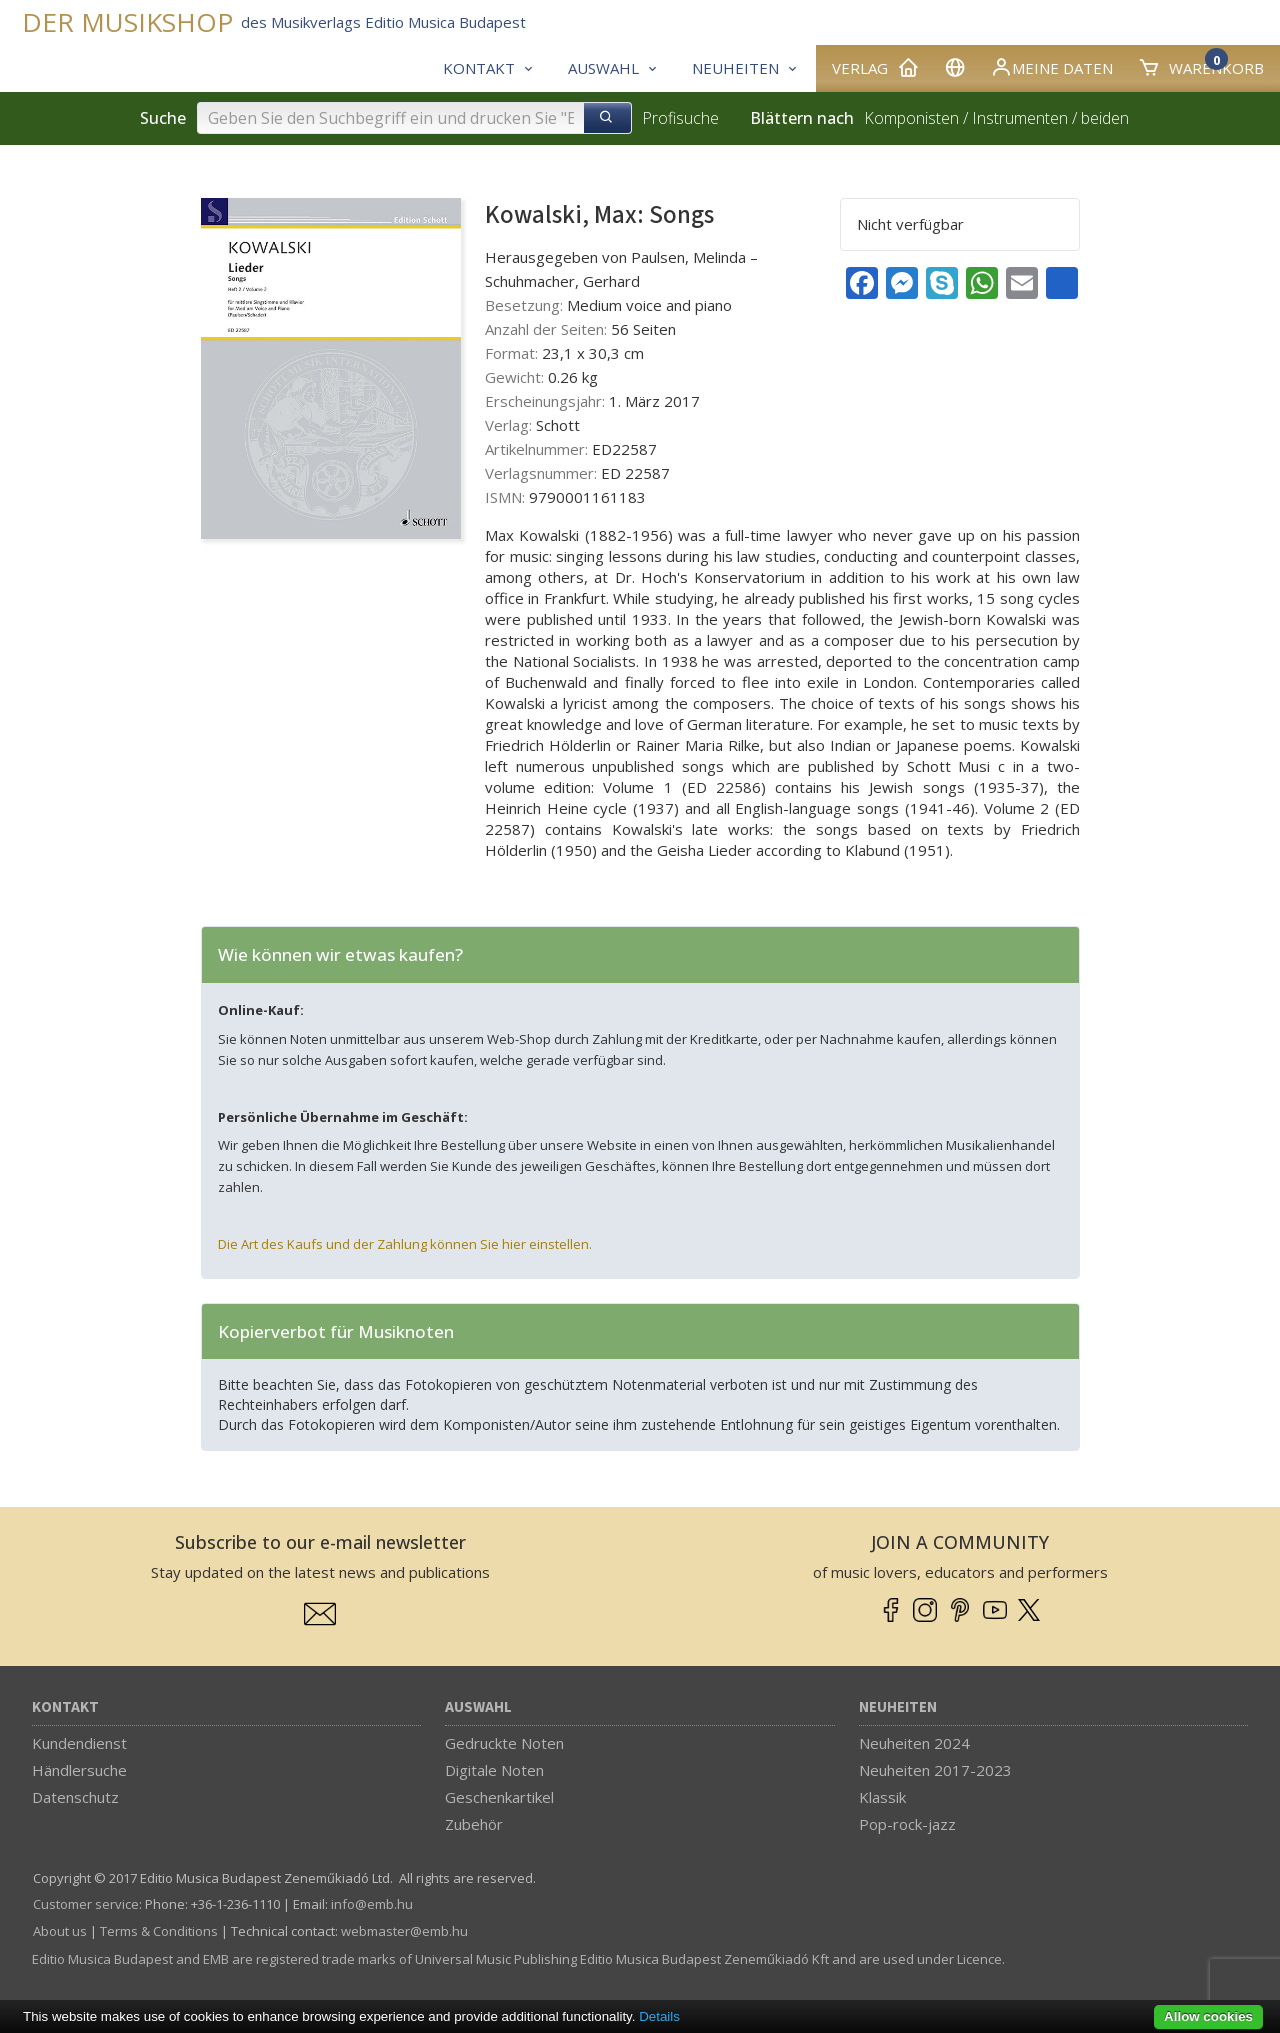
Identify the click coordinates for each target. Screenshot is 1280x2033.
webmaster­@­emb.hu (404, 1931)
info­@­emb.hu (372, 1904)
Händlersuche (79, 1770)
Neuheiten (898, 1707)
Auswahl (478, 1707)
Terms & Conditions (159, 1931)
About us (60, 1931)
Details (659, 2016)
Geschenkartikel (499, 1797)
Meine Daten (1051, 67)
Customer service (86, 1904)
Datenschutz (75, 1797)
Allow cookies (1208, 2016)
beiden (1105, 118)
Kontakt (65, 1707)
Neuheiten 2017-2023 (935, 1770)
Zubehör (474, 1824)
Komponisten (911, 118)
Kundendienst (79, 1743)
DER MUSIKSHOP (127, 22)
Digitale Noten (494, 1770)
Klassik (882, 1797)
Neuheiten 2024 (914, 1743)
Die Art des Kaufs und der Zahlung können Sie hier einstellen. (405, 1244)
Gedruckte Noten (504, 1743)
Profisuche (680, 118)
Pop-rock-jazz (907, 1824)
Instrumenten (1020, 118)
